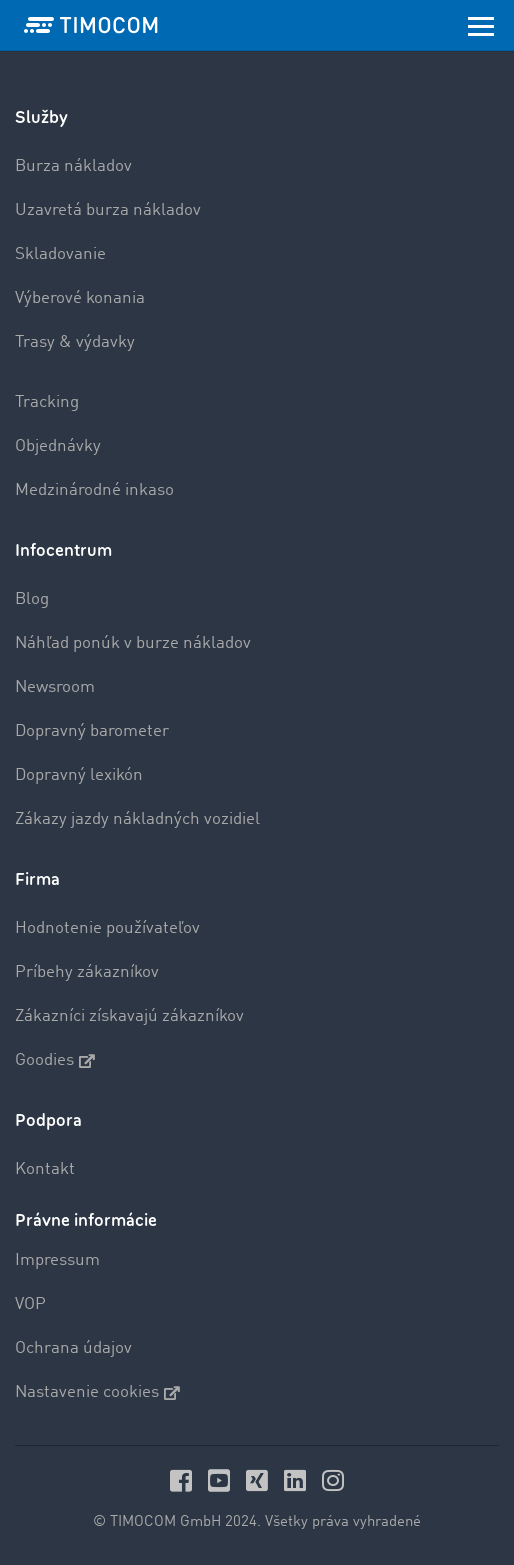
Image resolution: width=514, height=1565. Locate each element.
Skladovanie (60, 254)
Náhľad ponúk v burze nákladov (133, 643)
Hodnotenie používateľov (107, 928)
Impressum (57, 1260)
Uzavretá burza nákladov (108, 210)
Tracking (47, 402)
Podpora (48, 1120)
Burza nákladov (73, 166)
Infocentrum (63, 550)
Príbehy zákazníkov (87, 972)
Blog (32, 599)
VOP (30, 1304)
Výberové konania (80, 298)
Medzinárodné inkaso (94, 490)
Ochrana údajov (73, 1348)
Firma (37, 879)
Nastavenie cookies (97, 1393)
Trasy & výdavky (75, 342)
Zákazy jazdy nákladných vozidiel (137, 819)
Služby (41, 117)
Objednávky (58, 446)
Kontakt (45, 1169)
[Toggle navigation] (481, 25)
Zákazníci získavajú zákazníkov (129, 1016)
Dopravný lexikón (79, 775)
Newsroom (55, 687)
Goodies (55, 1061)
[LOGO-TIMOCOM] (91, 25)
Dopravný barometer (92, 731)
